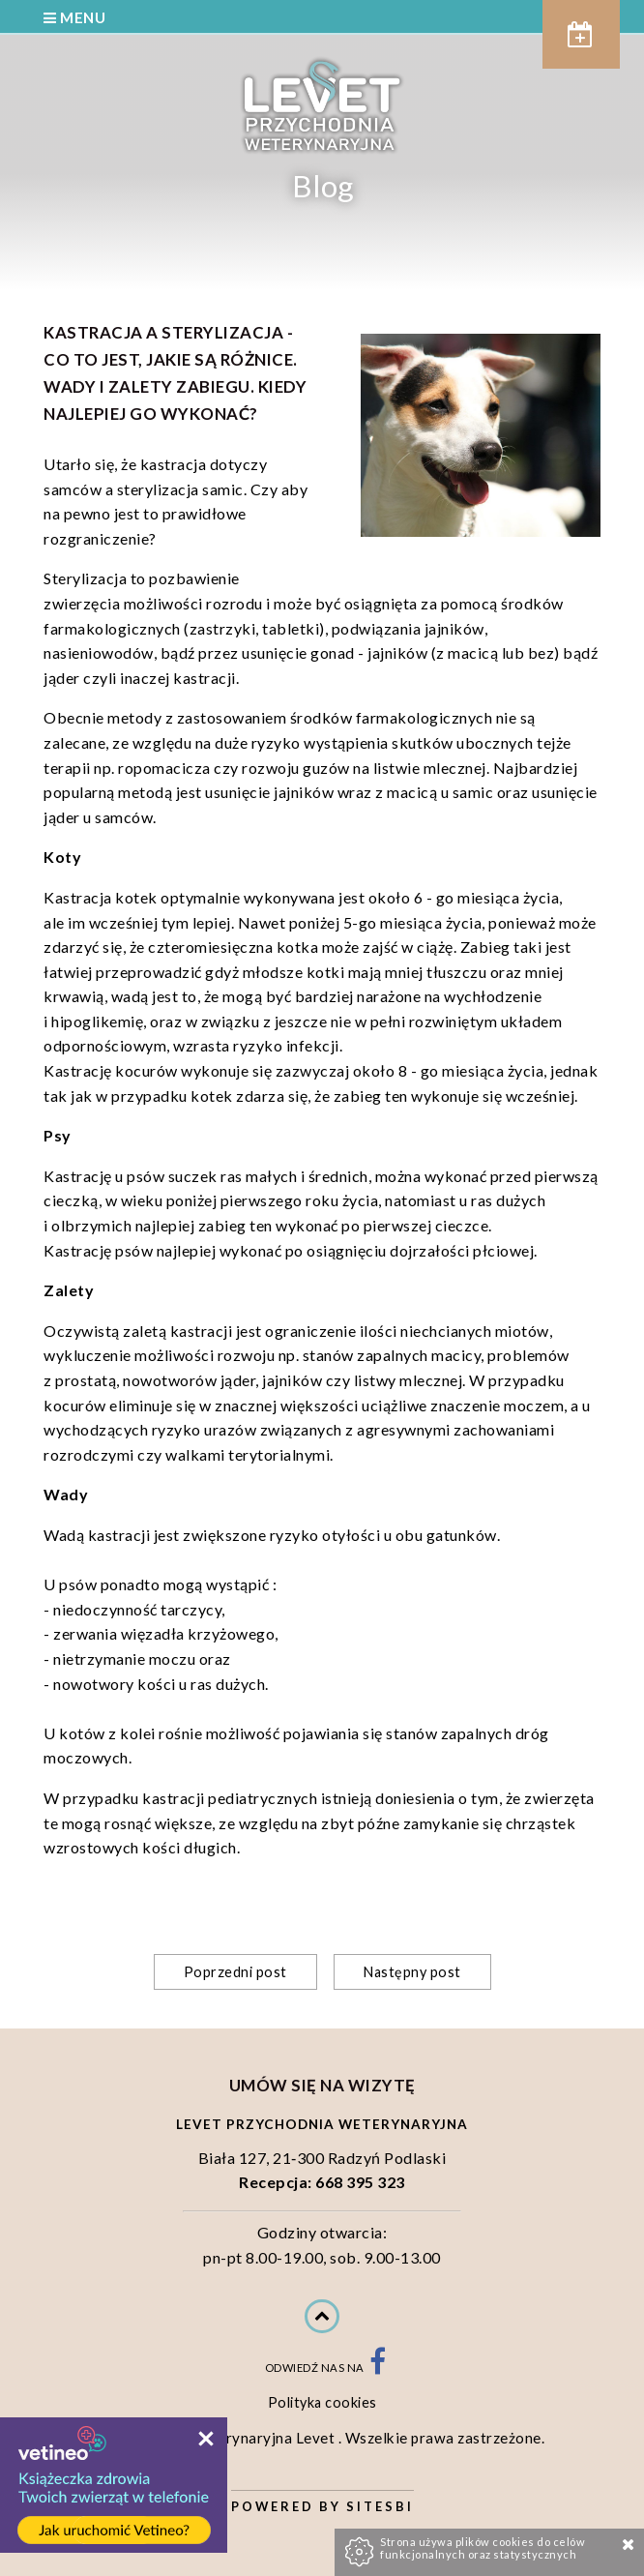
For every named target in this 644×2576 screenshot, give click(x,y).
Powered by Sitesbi (322, 2506)
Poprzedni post (235, 1972)
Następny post (412, 1972)
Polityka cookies (322, 2402)
